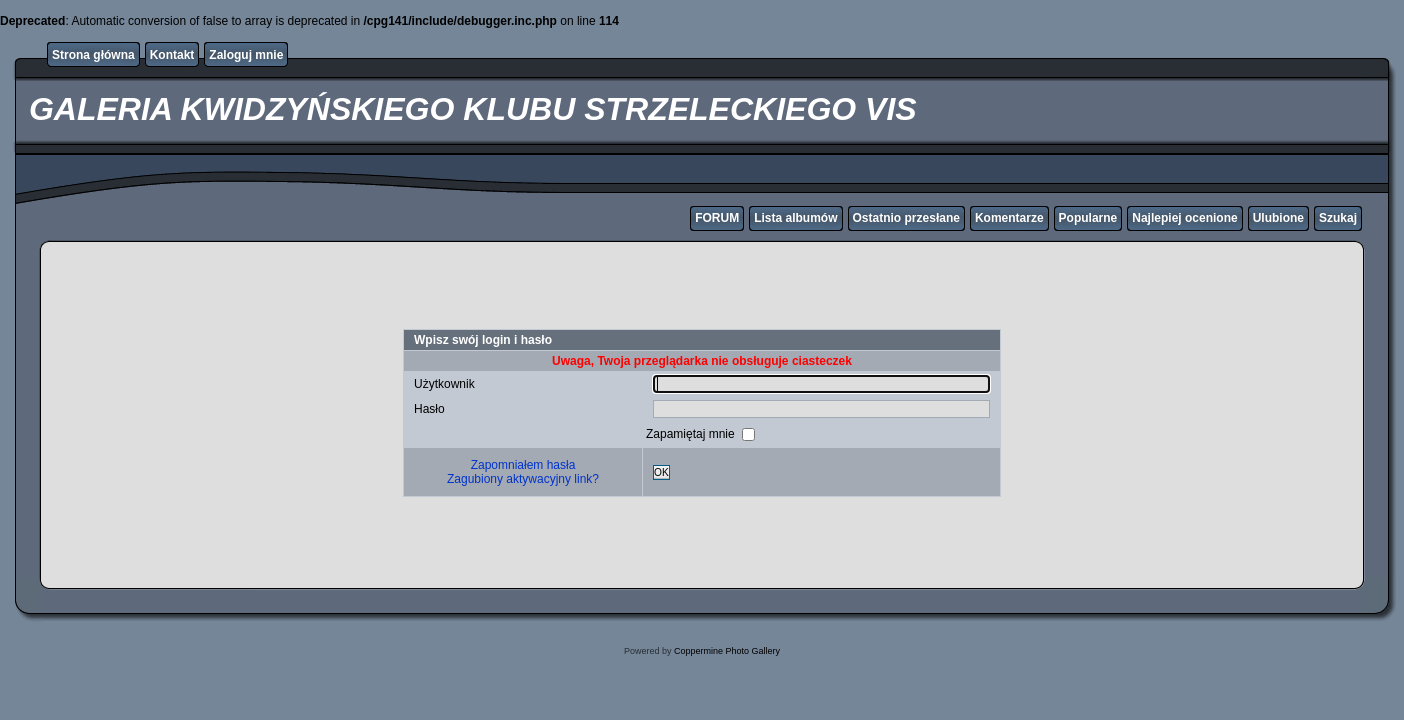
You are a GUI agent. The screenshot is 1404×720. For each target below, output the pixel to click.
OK (661, 472)
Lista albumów (795, 218)
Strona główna (93, 55)
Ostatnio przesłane (906, 218)
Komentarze (1009, 218)
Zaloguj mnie (246, 55)
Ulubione (1278, 218)
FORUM (717, 218)
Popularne (1088, 218)
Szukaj (1338, 218)
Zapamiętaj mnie (692, 434)
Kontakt (172, 55)
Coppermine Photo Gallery (727, 651)
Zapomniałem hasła (523, 465)
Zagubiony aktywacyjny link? (523, 479)
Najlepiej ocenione (1184, 218)
